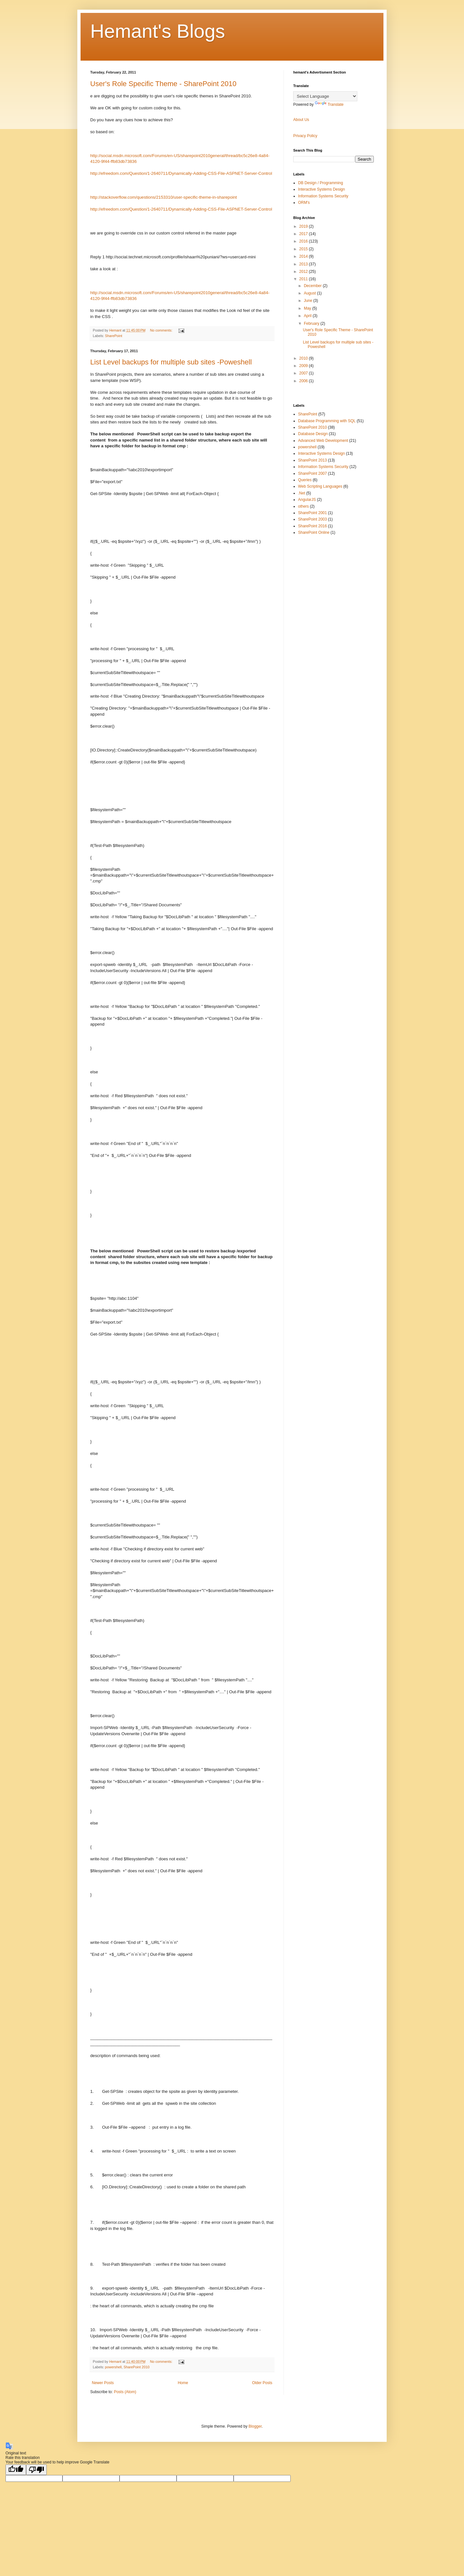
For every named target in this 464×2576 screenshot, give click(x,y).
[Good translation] (15, 2469)
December (313, 285)
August (310, 293)
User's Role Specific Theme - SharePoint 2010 (163, 84)
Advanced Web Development (323, 440)
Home (183, 2383)
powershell (113, 2367)
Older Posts (262, 2383)
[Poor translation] (36, 2469)
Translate (329, 104)
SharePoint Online (313, 532)
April (308, 315)
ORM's (304, 202)
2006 (304, 381)
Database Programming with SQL (327, 421)
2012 (304, 271)
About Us (301, 119)
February (312, 323)
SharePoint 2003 (312, 519)
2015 (304, 249)
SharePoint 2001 (312, 513)
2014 (304, 256)
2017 (304, 234)
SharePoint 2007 (312, 473)
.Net (301, 493)
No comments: (161, 330)
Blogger (255, 2426)
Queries (305, 480)
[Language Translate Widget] (325, 96)
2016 (304, 241)
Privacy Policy (305, 136)
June (308, 300)
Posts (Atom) (125, 2392)
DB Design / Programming (320, 183)
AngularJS (307, 499)
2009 (304, 365)
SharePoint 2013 (312, 460)
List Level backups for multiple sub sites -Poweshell (171, 362)
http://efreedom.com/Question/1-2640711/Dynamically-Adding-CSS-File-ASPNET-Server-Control (181, 173)
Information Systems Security (323, 196)
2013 (304, 264)
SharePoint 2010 (136, 2367)
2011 (304, 279)
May (308, 308)
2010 (304, 358)
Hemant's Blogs (157, 31)
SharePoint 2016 (312, 526)
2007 (304, 373)
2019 (304, 226)
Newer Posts (103, 2383)
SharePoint (113, 336)
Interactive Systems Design (321, 189)
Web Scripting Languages (320, 486)
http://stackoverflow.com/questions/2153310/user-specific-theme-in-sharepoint (163, 197)
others (303, 506)
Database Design (313, 434)
